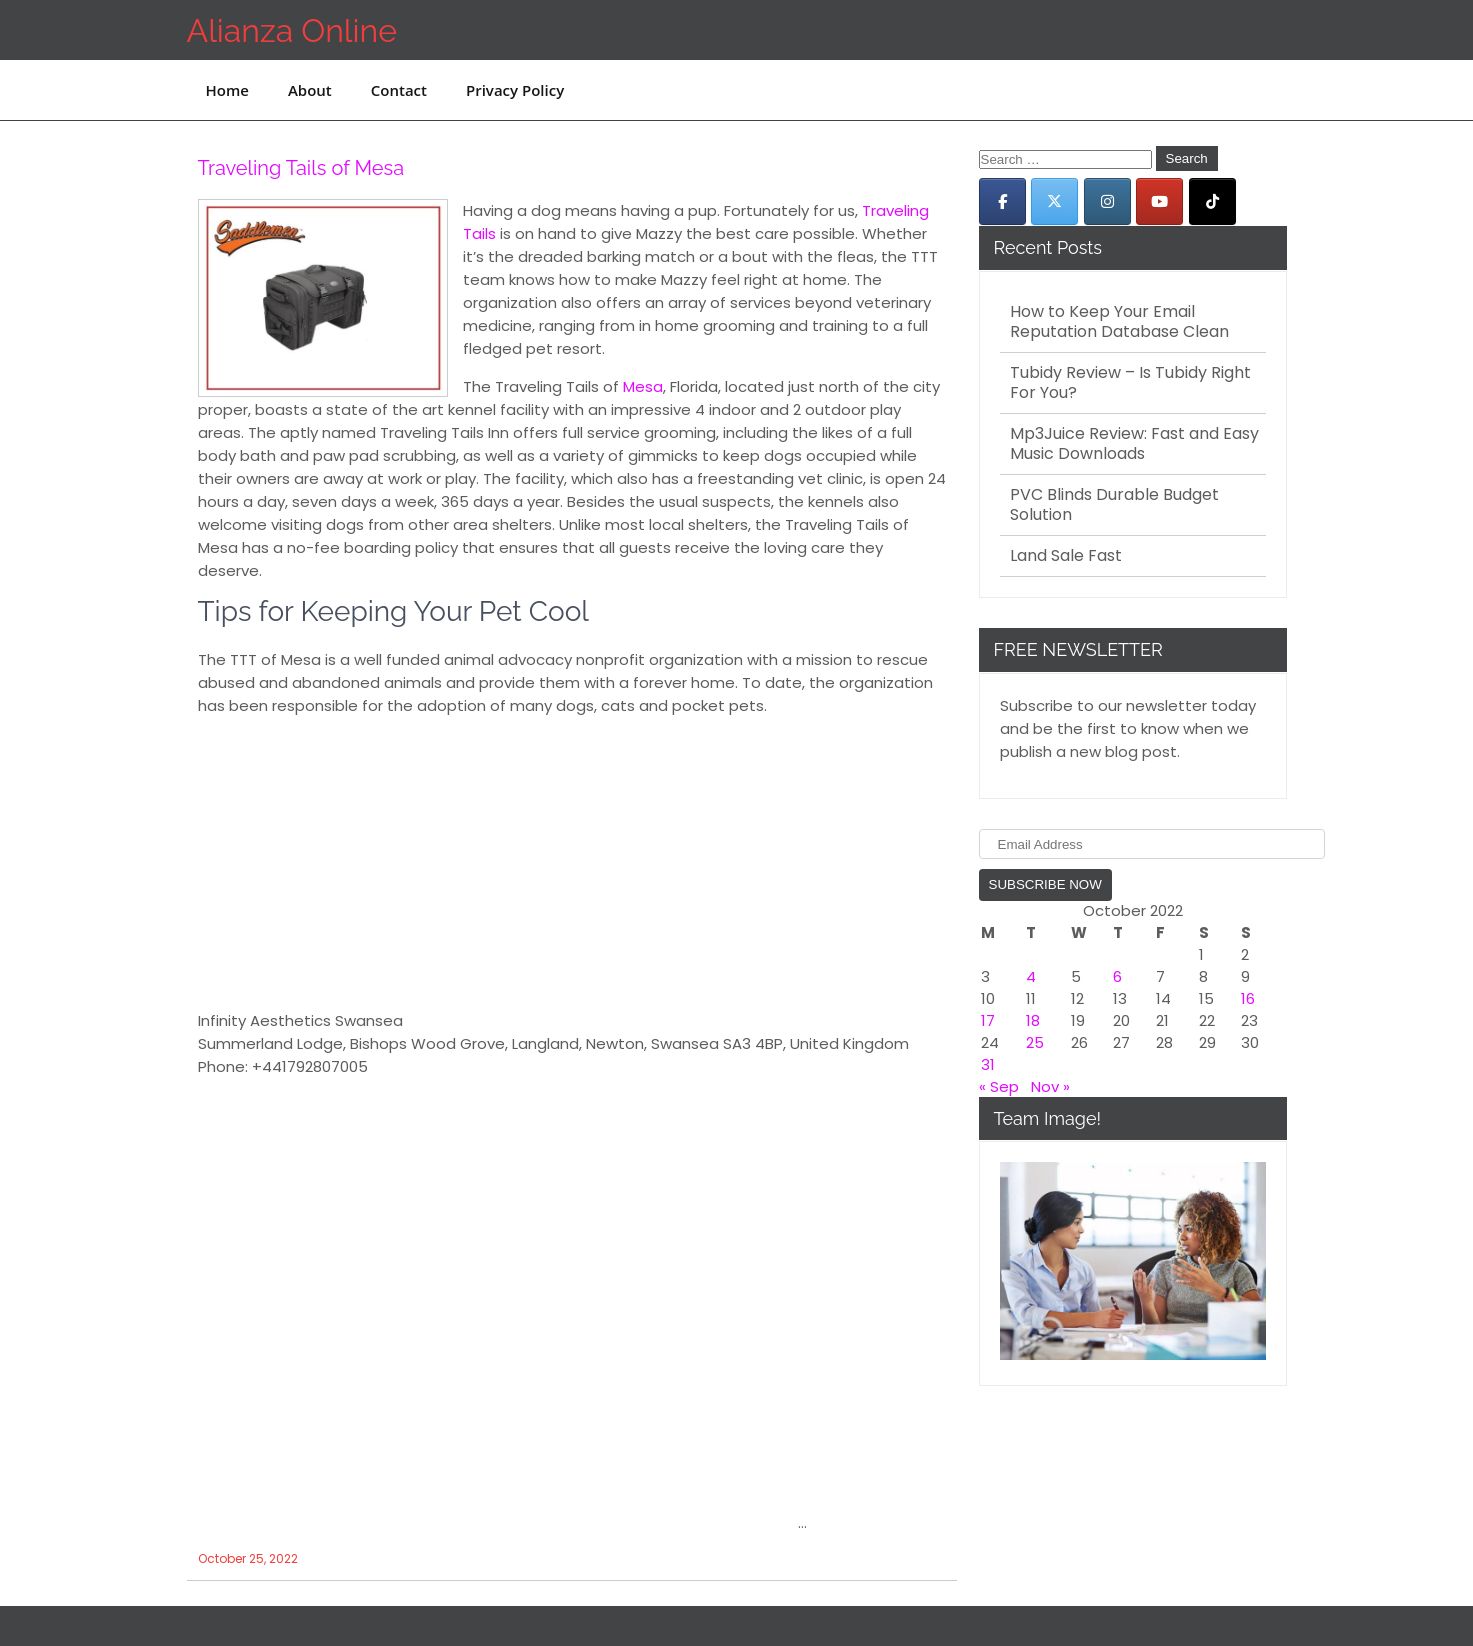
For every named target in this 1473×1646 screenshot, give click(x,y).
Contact (399, 90)
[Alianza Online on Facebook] (1002, 201)
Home (227, 90)
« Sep (999, 1086)
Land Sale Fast (1066, 556)
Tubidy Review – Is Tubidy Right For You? (1130, 383)
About (310, 90)
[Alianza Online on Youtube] (1159, 201)
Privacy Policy (515, 90)
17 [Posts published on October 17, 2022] (988, 1020)
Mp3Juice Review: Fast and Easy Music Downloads (1134, 444)
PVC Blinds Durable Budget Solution (1114, 505)
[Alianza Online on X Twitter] (1054, 201)
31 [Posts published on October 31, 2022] (988, 1064)
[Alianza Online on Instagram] (1107, 201)
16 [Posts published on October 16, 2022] (1248, 998)
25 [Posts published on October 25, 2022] (1035, 1042)
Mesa (643, 386)
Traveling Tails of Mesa (301, 168)
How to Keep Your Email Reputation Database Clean (1119, 322)
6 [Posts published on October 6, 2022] (1117, 976)
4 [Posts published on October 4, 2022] (1031, 976)
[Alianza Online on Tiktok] (1212, 201)
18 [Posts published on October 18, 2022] (1033, 1020)
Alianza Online (292, 30)
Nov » (1050, 1086)
